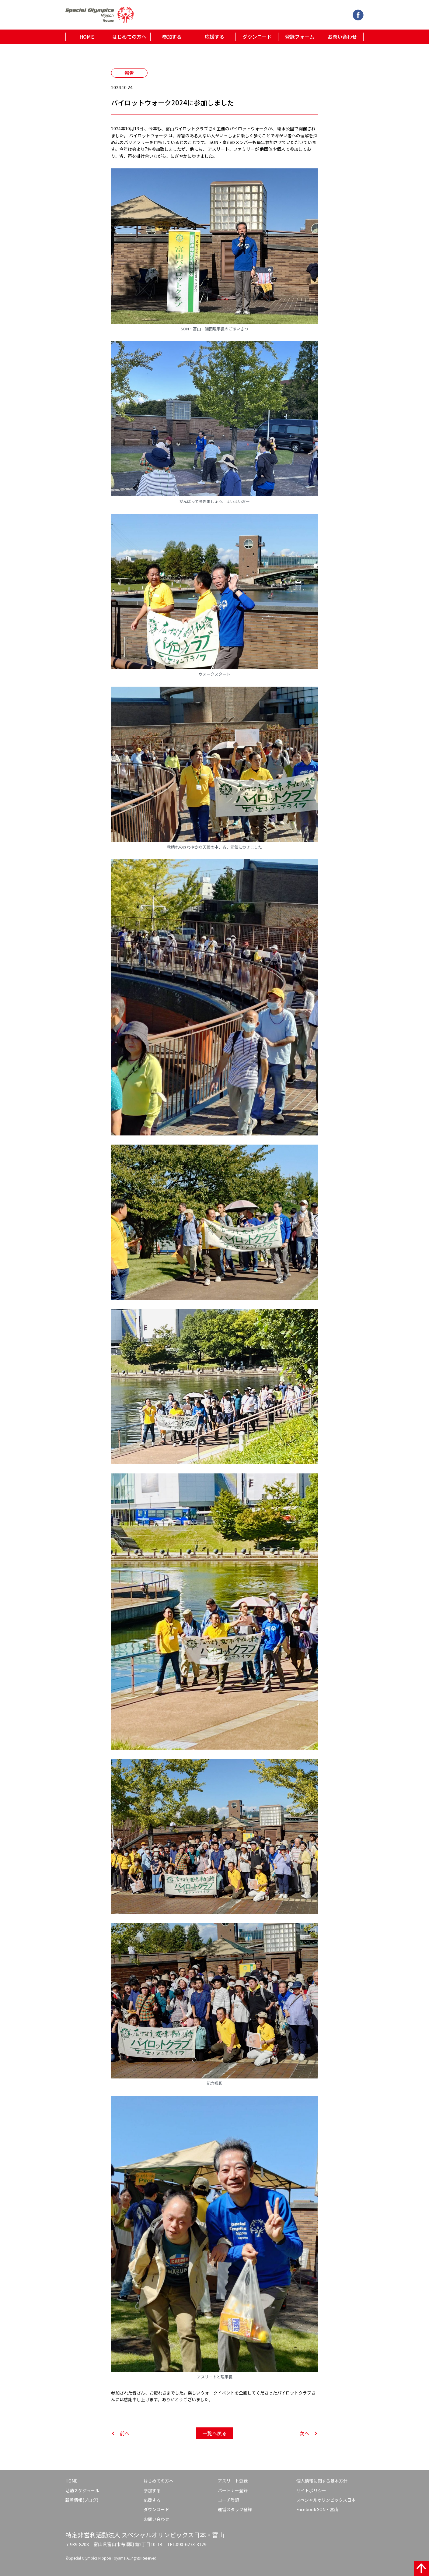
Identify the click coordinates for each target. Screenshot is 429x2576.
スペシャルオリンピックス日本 (326, 2500)
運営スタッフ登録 (235, 2509)
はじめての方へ (129, 36)
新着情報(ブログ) (81, 2500)
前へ (125, 2433)
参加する (172, 36)
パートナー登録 (233, 2490)
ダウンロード (257, 36)
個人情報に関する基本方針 (321, 2481)
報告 (129, 72)
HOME (86, 36)
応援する (214, 36)
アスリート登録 (233, 2481)
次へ (304, 2433)
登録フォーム (299, 36)
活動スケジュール (82, 2490)
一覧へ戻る (214, 2433)
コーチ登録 (228, 2500)
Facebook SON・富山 (317, 2509)
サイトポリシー (311, 2490)
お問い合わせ (342, 36)
